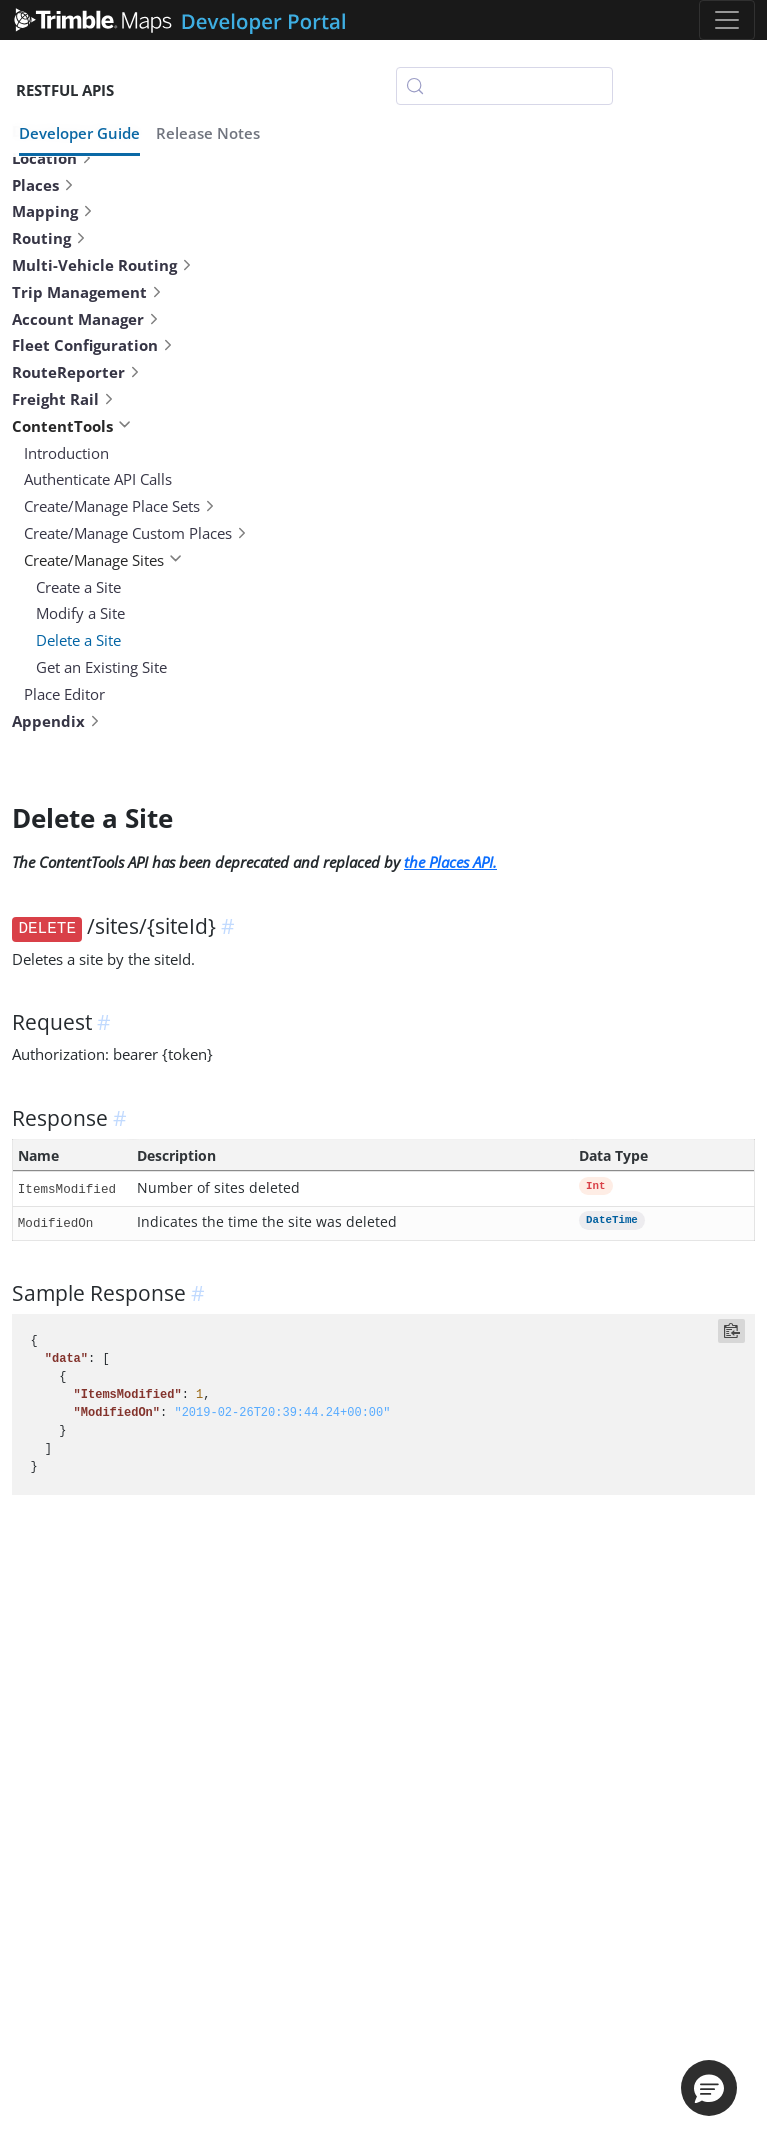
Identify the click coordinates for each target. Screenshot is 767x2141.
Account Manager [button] (86, 319)
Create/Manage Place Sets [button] (120, 506)
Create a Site (78, 587)
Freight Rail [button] (63, 399)
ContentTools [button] (71, 426)
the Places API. (450, 862)
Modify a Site (80, 613)
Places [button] (43, 185)
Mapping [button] (53, 211)
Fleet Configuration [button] (93, 345)
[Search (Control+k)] (504, 86)
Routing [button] (49, 238)
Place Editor (64, 694)
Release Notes (208, 133)
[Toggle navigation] (727, 20)
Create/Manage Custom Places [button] (136, 533)
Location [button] (52, 158)
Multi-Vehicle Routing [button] (102, 265)
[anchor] (231, 926)
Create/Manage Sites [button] (103, 560)
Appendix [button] (56, 721)
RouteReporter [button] (76, 372)
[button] (709, 2088)
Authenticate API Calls (98, 479)
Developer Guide (79, 133)
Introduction (66, 453)
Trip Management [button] (87, 292)
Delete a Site (78, 640)
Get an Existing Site (101, 667)
